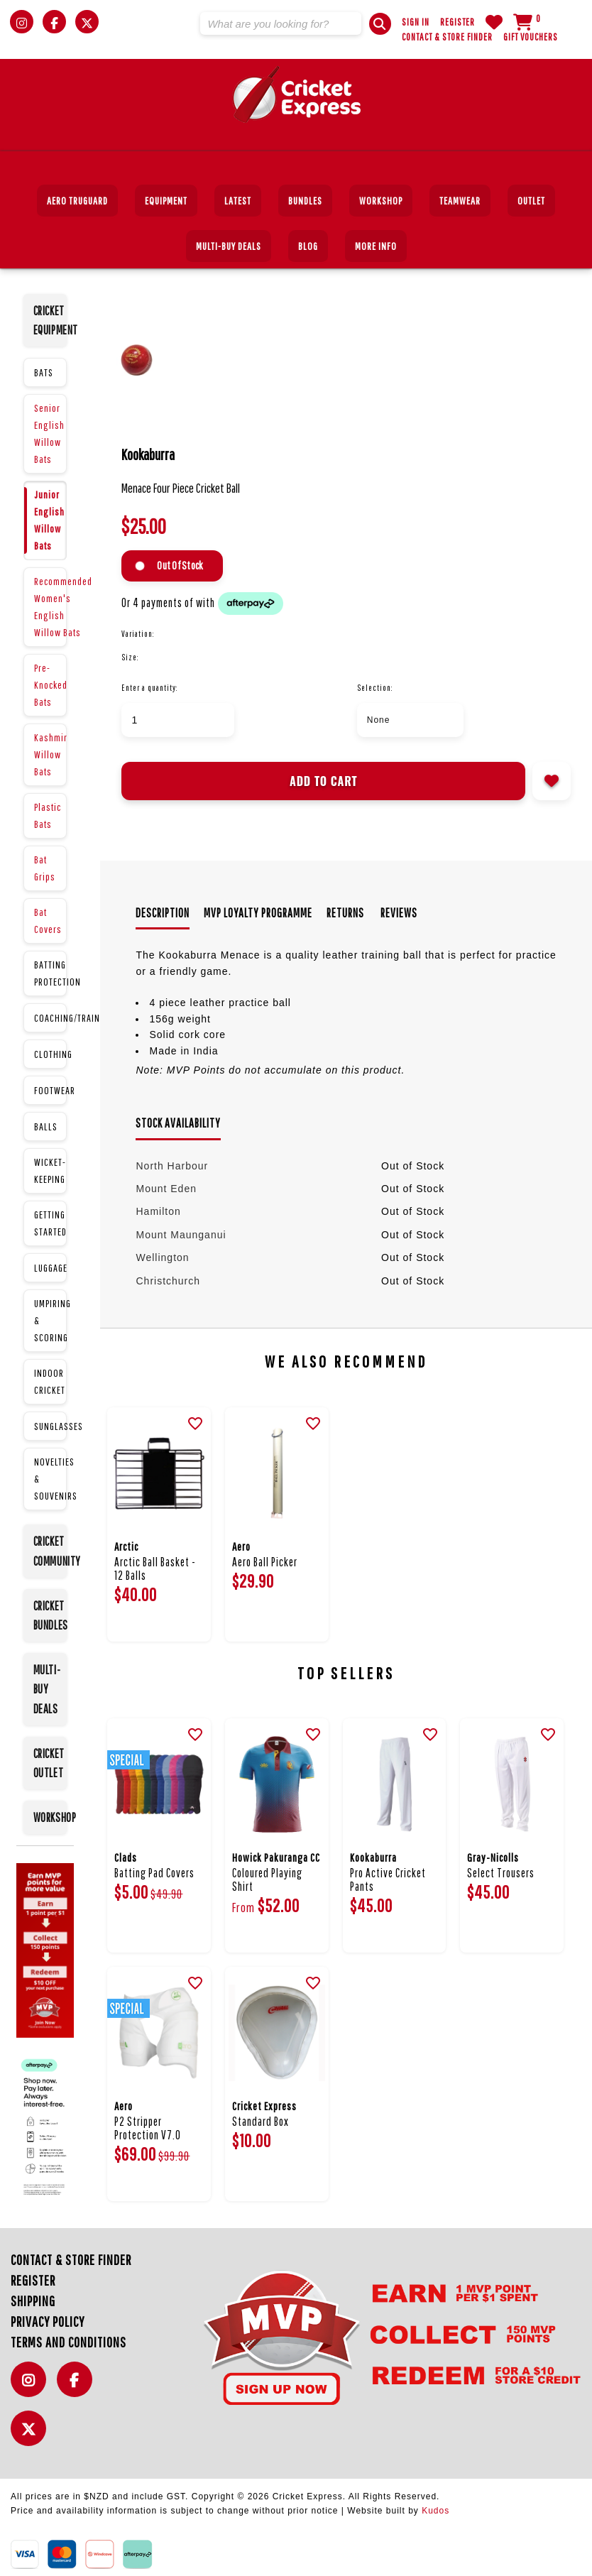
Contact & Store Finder (447, 37)
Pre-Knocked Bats (50, 685)
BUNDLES (305, 201)
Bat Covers (48, 920)
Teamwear (460, 201)
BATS (43, 372)
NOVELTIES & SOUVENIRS (50, 1479)
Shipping (33, 2301)
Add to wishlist (551, 781)
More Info (376, 246)
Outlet (531, 201)
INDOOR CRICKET (49, 1381)
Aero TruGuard (77, 201)
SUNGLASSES (50, 1426)
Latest (237, 201)
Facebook (78, 2387)
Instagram (32, 2387)
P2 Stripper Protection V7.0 (147, 2127)
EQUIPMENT (166, 201)
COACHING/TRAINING (50, 1018)
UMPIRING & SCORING (50, 1320)
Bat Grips (44, 868)
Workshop (380, 201)
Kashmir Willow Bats (50, 754)
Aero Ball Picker (264, 1561)
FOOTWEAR (50, 1090)
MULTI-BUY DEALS (228, 246)
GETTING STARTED (50, 1223)
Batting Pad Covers (154, 1872)
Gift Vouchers (530, 37)
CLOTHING (50, 1054)
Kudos (435, 2511)
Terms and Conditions (68, 2342)
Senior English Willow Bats (49, 433)
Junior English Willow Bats (49, 520)
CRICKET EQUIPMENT (50, 320)
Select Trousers (501, 1872)
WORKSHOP (50, 1817)
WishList (494, 22)
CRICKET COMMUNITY (50, 1550)
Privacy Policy (47, 2321)
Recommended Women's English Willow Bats (50, 606)
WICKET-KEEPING (50, 1170)
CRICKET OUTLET (49, 1763)
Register (457, 22)
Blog (308, 246)
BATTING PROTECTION (50, 973)
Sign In (415, 22)
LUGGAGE (50, 1268)
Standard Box (260, 2121)
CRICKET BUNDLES (50, 1615)
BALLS (45, 1126)
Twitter (32, 2436)
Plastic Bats (47, 815)
